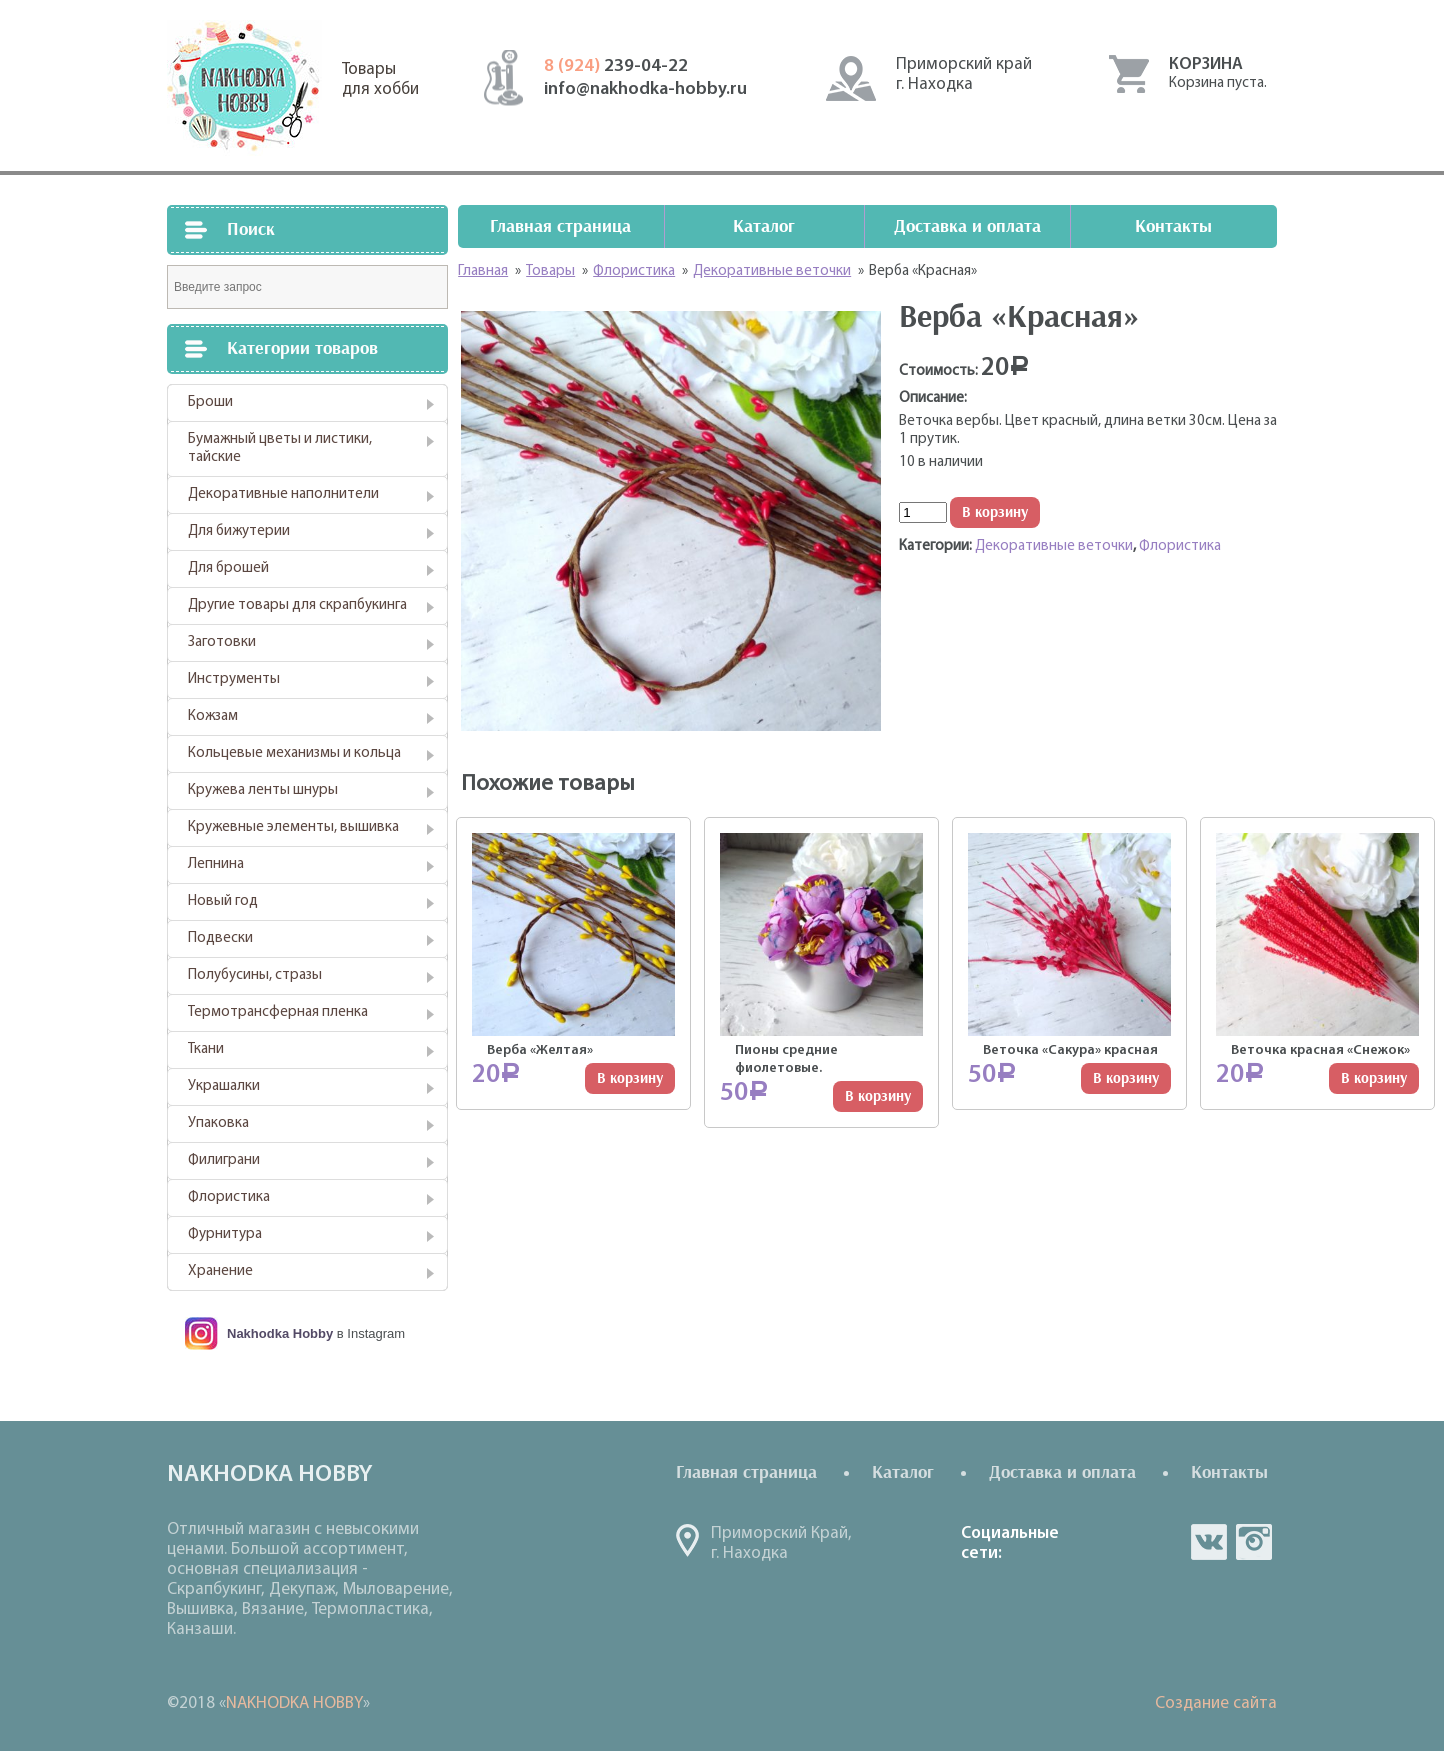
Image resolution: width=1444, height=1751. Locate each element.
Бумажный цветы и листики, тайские (280, 448)
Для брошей (228, 568)
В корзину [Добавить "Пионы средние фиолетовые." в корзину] (878, 1096)
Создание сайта (1216, 1703)
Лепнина (216, 864)
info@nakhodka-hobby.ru (645, 89)
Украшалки (224, 1086)
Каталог (764, 226)
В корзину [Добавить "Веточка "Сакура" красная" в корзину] (1126, 1078)
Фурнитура (225, 1234)
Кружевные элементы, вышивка (293, 827)
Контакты (1173, 226)
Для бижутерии (239, 531)
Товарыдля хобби (380, 79)
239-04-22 (616, 66)
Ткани (206, 1049)
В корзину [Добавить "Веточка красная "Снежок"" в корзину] (1374, 1078)
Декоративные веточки (1054, 546)
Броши (210, 402)
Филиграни (224, 1160)
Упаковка (218, 1123)
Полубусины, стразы (255, 975)
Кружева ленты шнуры (263, 790)
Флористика (229, 1197)
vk (1209, 1542)
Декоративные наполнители (283, 494)
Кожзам (213, 716)
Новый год (223, 901)
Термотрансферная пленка (278, 1012)
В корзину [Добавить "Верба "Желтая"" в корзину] (630, 1078)
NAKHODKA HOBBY (294, 1703)
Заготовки (222, 642)
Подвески (220, 938)
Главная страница (560, 226)
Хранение (220, 1271)
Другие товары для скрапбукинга (297, 605)
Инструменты (234, 679)
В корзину (995, 512)
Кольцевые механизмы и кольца (294, 753)
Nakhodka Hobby (280, 1333)
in (1254, 1542)
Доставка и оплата (967, 226)
